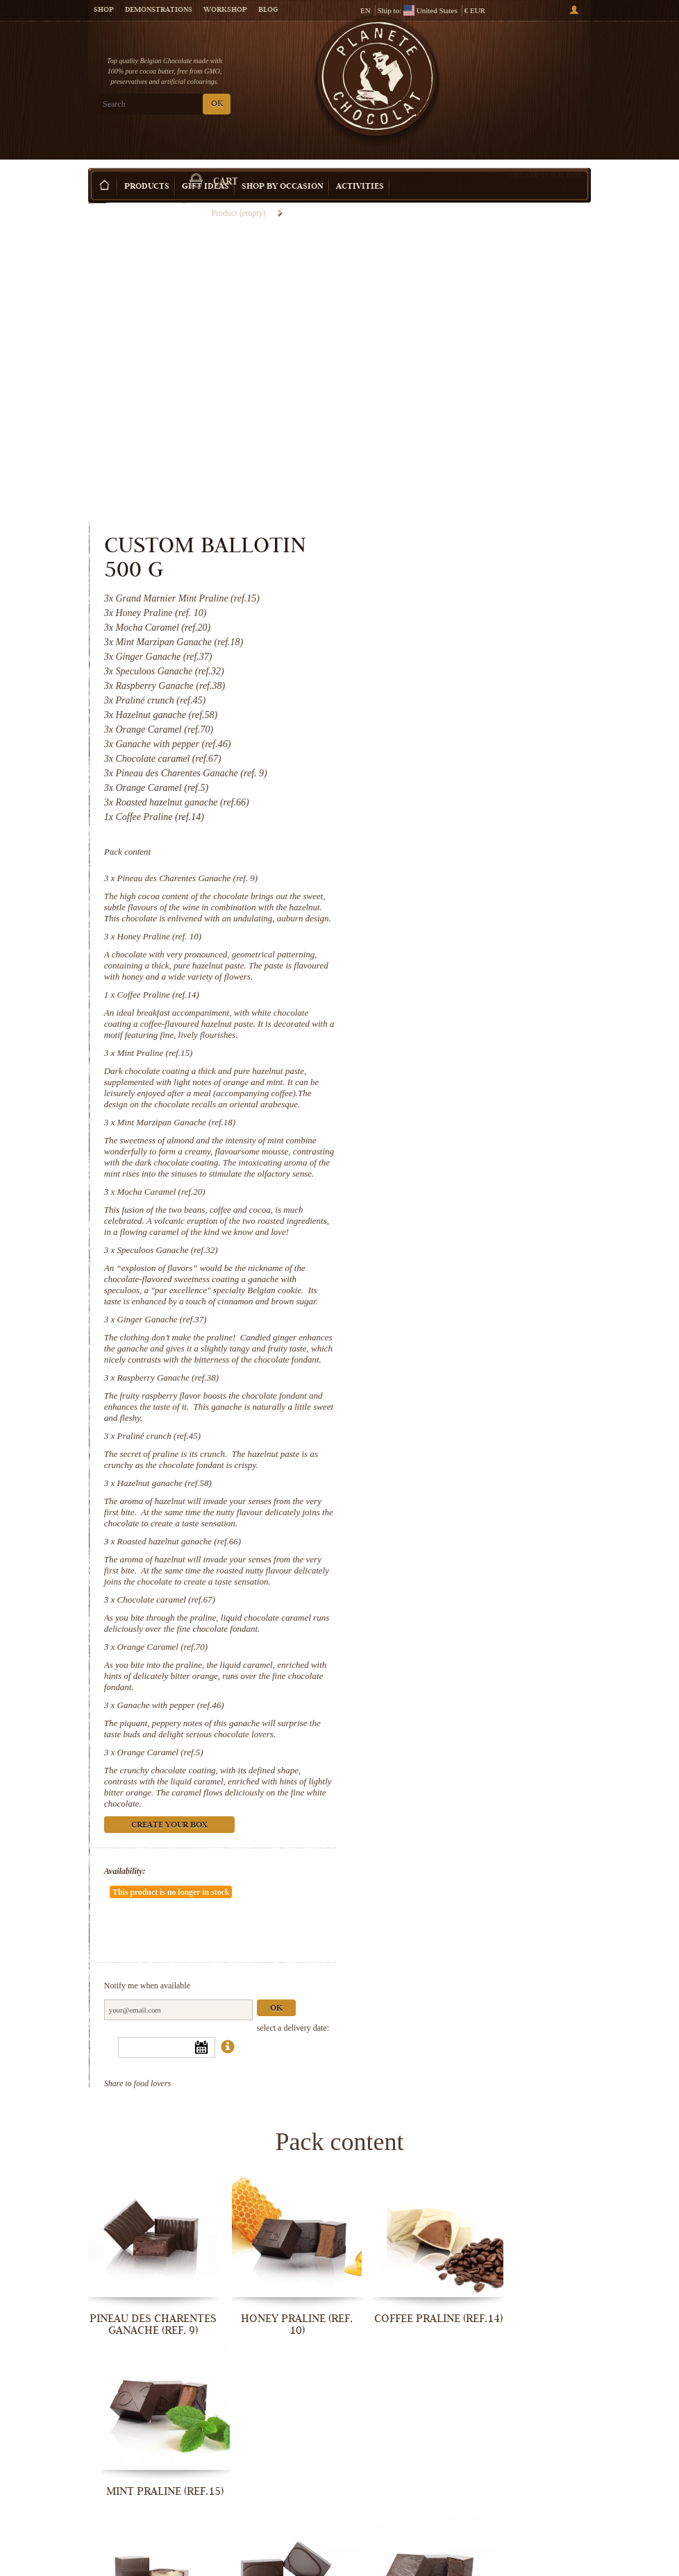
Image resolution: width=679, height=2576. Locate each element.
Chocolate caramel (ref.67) (455, 1390)
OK (217, 104)
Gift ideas (205, 166)
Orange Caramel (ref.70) (451, 1448)
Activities (360, 166)
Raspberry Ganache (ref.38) (457, 1146)
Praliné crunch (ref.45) (447, 1204)
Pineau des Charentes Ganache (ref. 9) (476, 557)
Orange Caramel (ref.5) (449, 1565)
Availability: (414, 1684)
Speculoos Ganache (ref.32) (456, 996)
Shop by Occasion (283, 166)
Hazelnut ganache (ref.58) (453, 1251)
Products (146, 166)
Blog (268, 10)
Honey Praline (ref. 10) (448, 627)
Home (97, 191)
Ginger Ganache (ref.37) (451, 1076)
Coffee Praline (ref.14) (447, 696)
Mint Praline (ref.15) (444, 765)
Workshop (225, 10)
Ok (565, 1785)
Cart (538, 70)
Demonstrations (158, 10)
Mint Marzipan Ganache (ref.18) (465, 846)
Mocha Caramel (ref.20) (450, 926)
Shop (104, 10)
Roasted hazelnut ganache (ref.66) (468, 1320)
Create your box (545, 154)
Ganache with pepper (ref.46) (459, 1506)
